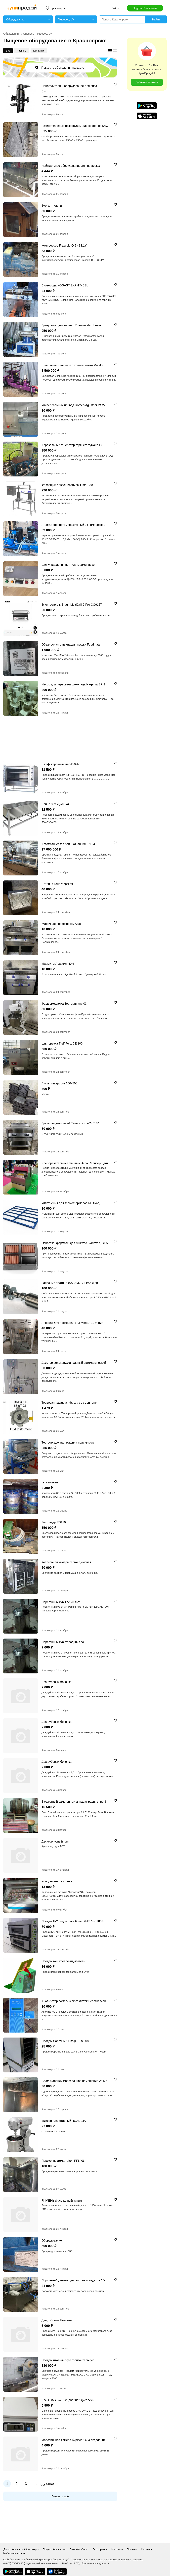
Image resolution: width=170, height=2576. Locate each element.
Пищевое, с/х (44, 33)
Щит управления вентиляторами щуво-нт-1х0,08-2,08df (69, 564)
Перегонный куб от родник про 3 (64, 1642)
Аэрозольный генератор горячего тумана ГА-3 (73, 445)
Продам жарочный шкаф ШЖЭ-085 (66, 2041)
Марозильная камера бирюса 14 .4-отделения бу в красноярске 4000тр (73, 2440)
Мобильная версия (14, 2553)
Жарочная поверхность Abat (61, 923)
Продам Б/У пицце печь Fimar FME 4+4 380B (72, 1921)
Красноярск (58, 8)
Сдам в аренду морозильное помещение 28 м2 (74, 2080)
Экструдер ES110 (54, 1522)
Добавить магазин (147, 82)
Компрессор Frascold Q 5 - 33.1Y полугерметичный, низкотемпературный (69, 245)
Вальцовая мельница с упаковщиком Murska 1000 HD (72, 365)
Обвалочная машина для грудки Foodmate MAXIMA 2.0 (71, 644)
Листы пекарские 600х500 (59, 1083)
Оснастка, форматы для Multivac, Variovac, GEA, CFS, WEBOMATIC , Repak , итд (75, 1243)
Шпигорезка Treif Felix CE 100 (62, 1043)
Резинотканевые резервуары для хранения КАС (75, 125)
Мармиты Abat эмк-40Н (58, 963)
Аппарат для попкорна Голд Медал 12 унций (72, 1322)
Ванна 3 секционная (56, 804)
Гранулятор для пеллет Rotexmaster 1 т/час (72, 325)
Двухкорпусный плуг (56, 1841)
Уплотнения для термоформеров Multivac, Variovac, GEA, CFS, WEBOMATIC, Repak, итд (73, 1203)
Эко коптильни (52, 205)
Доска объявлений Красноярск (21, 2549)
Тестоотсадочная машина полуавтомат (69, 1442)
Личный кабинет (79, 2549)
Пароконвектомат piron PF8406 (63, 2160)
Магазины (117, 2549)
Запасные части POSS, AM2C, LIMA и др (70, 1282)
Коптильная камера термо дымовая (66, 1562)
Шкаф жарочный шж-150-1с (61, 764)
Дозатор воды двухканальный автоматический (74, 1362)
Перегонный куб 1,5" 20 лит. (61, 1602)
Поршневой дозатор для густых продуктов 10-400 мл (73, 2280)
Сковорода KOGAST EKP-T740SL (65, 285)
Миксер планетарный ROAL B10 (64, 2120)
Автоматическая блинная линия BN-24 (68, 844)
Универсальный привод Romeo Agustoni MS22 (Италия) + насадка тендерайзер (73, 405)
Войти (115, 8)
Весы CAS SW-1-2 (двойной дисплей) (67, 2400)
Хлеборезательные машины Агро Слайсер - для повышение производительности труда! (75, 1163)
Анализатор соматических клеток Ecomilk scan (74, 2001)
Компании (38, 50)
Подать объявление (145, 8)
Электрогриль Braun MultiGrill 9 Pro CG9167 (72, 604)
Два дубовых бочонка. (57, 1681)
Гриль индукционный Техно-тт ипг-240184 (70, 1123)
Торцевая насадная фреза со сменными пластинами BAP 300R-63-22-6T (69, 1402)
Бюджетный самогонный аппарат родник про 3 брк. (74, 1801)
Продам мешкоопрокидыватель (63, 1961)
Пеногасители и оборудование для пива (69, 85)
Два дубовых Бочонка (57, 2320)
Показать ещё (60, 2496)
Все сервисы (100, 2549)
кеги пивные (50, 1482)
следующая (45, 2484)
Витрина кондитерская (57, 883)
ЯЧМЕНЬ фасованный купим (62, 2200)
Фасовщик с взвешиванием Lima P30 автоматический (67, 484)
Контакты (146, 2549)
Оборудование (52, 2240)
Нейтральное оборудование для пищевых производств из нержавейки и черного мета (72, 165)
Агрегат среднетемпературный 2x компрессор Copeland (73, 524)
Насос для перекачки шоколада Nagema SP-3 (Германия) (73, 684)
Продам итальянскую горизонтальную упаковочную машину (68, 2360)
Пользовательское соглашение (124, 2559)
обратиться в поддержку (95, 2563)
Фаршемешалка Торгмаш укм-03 (64, 1003)
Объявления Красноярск (18, 33)
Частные (21, 50)
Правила (132, 2549)
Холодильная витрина (57, 1881)
